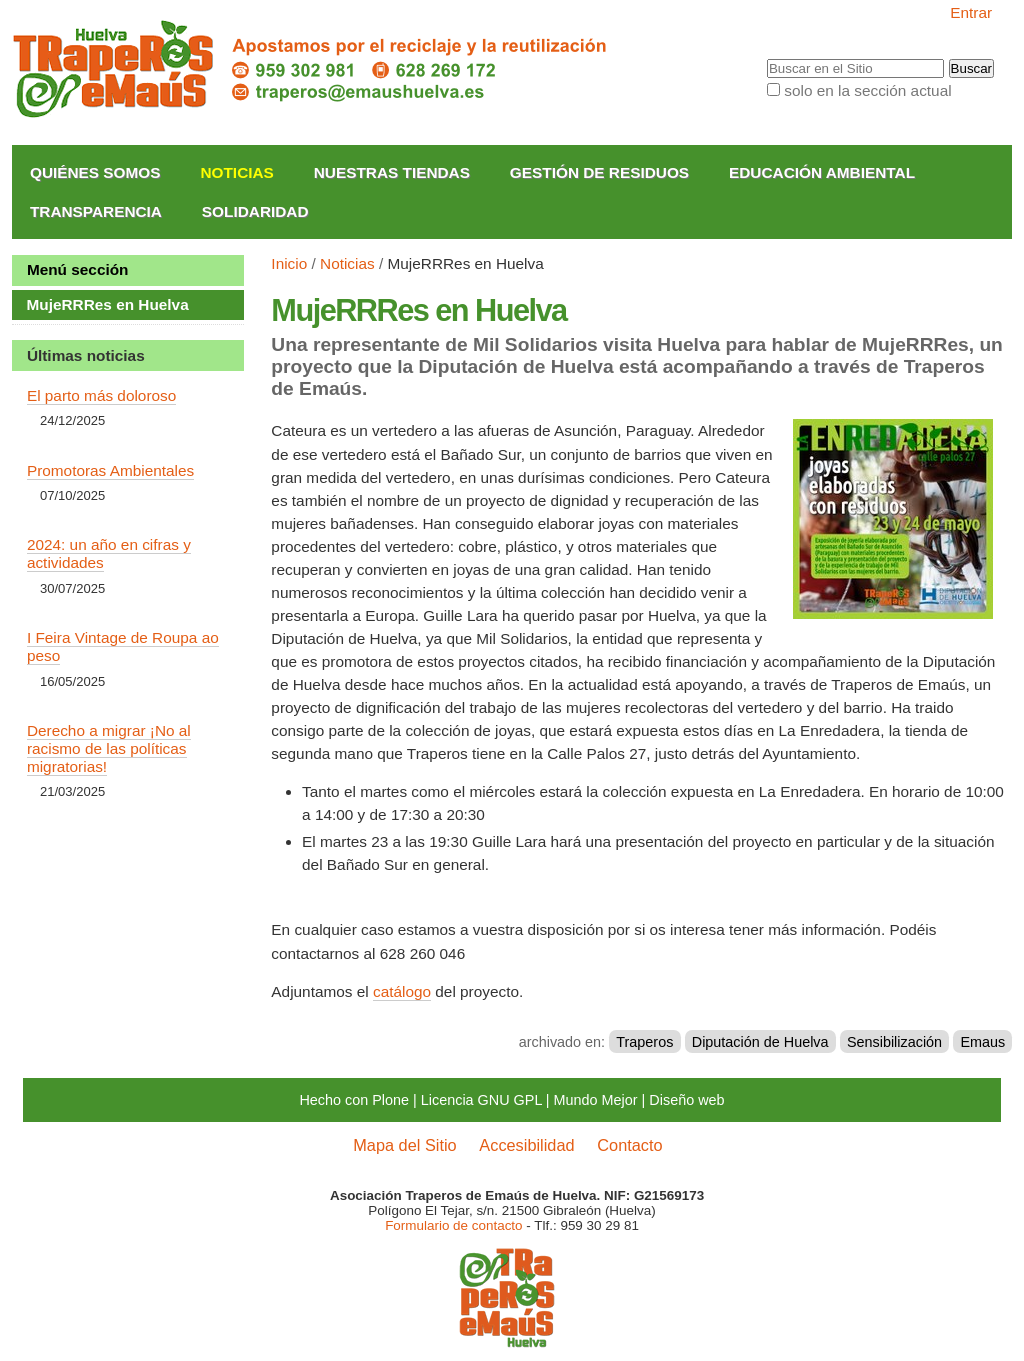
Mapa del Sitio (404, 1145)
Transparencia (96, 211)
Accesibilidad (526, 1145)
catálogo (402, 991)
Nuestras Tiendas (392, 172)
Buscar (765, 59)
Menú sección (78, 269)
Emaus (983, 1042)
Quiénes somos (95, 172)
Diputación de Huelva (760, 1042)
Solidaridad (255, 211)
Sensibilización (894, 1042)
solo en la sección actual (867, 90)
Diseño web (686, 1100)
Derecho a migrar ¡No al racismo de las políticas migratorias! (109, 748)
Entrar (971, 12)
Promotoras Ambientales (110, 470)
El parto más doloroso (101, 395)
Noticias (236, 172)
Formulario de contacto (453, 1225)
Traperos (644, 1042)
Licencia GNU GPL (481, 1100)
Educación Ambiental (822, 172)
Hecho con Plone (354, 1100)
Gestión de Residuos (599, 172)
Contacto (629, 1145)
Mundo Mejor (596, 1100)
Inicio (289, 263)
